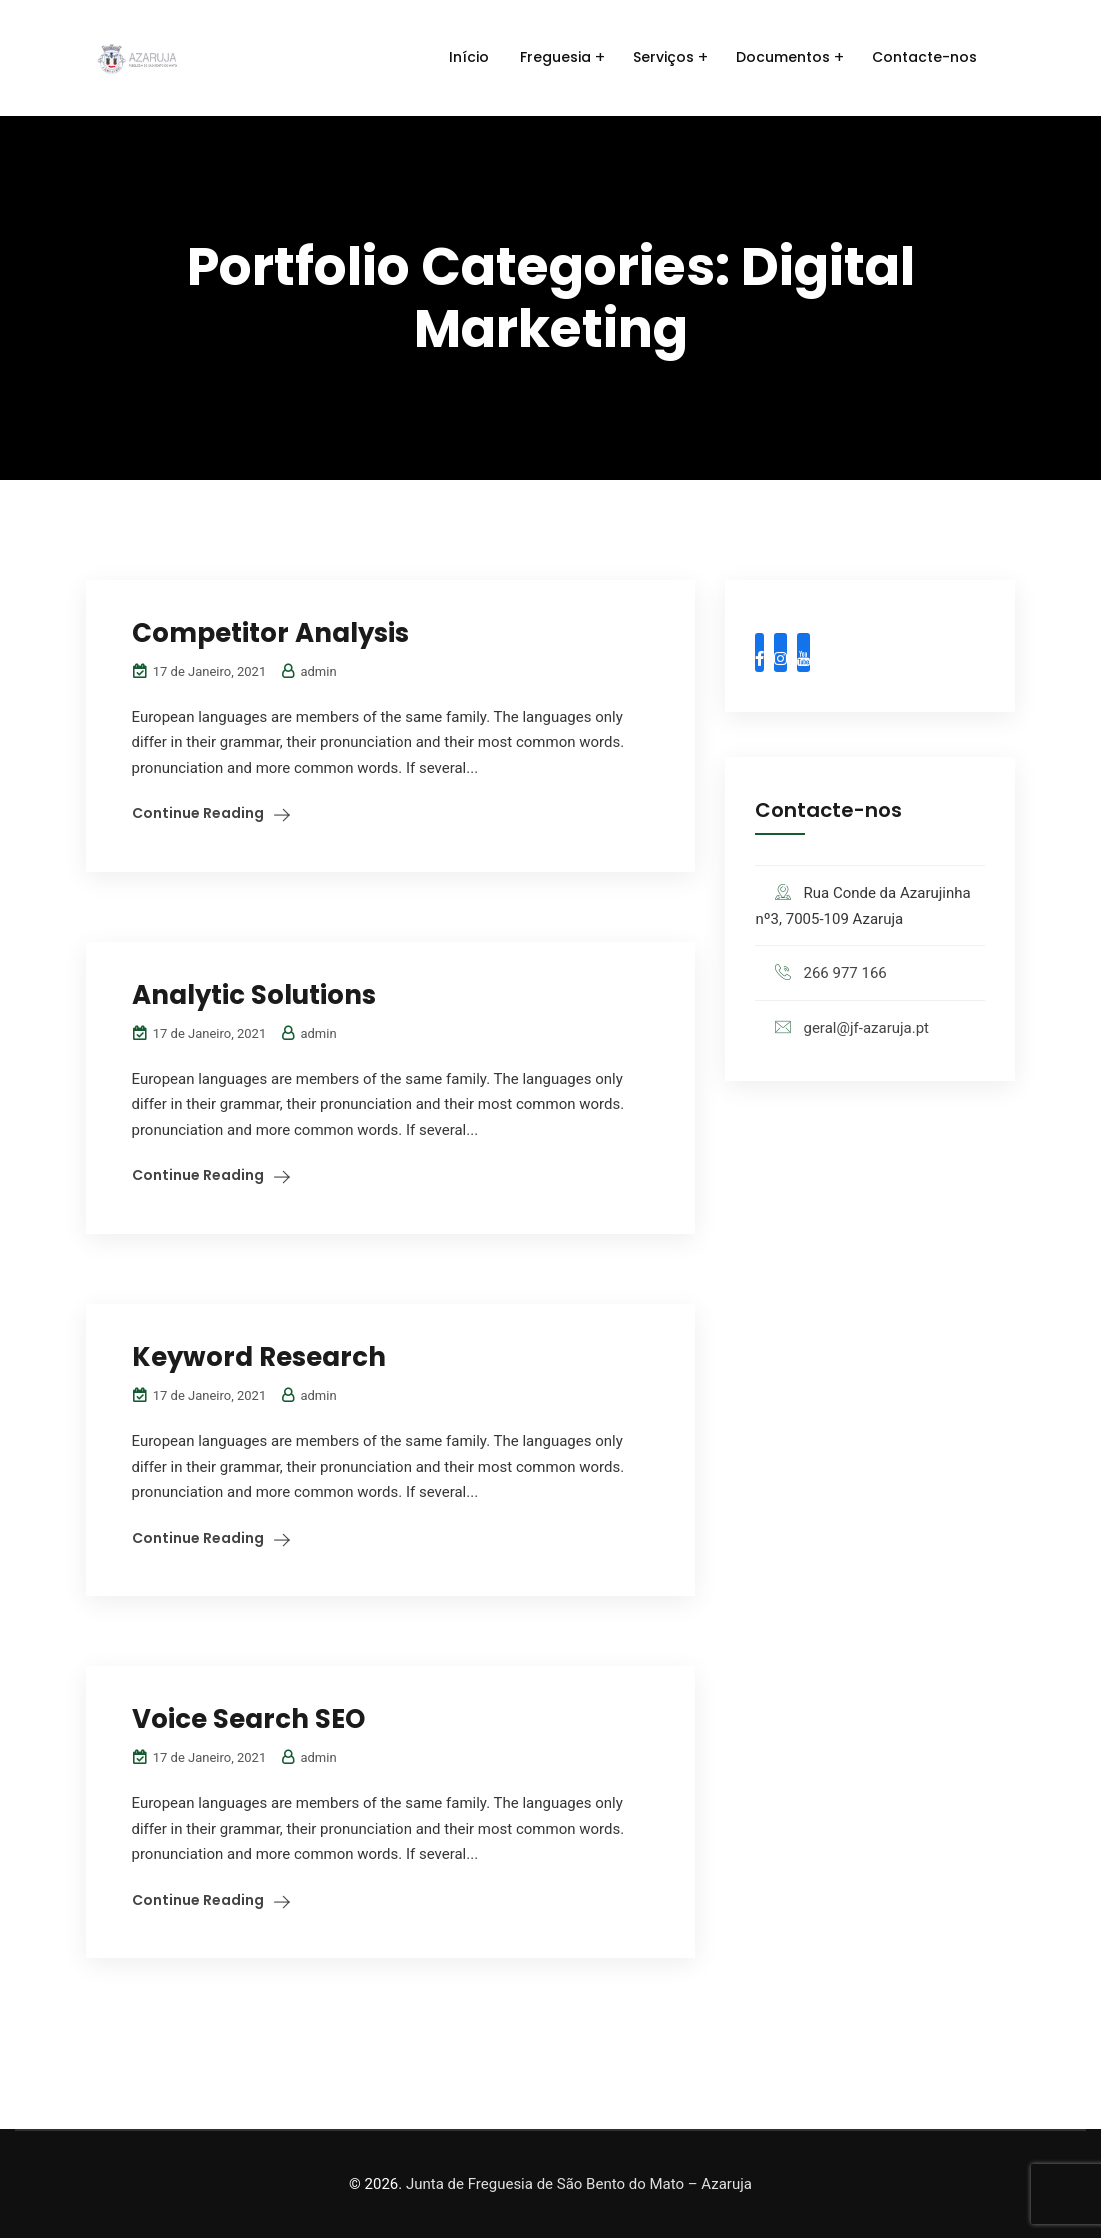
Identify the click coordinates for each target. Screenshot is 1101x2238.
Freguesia (555, 57)
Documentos (783, 57)
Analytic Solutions (254, 995)
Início (469, 57)
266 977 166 (844, 973)
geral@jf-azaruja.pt (866, 1028)
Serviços (663, 57)
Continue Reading (198, 813)
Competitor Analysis (270, 633)
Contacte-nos (924, 57)
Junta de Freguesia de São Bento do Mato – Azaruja (579, 2184)
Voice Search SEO (248, 1719)
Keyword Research (259, 1357)
